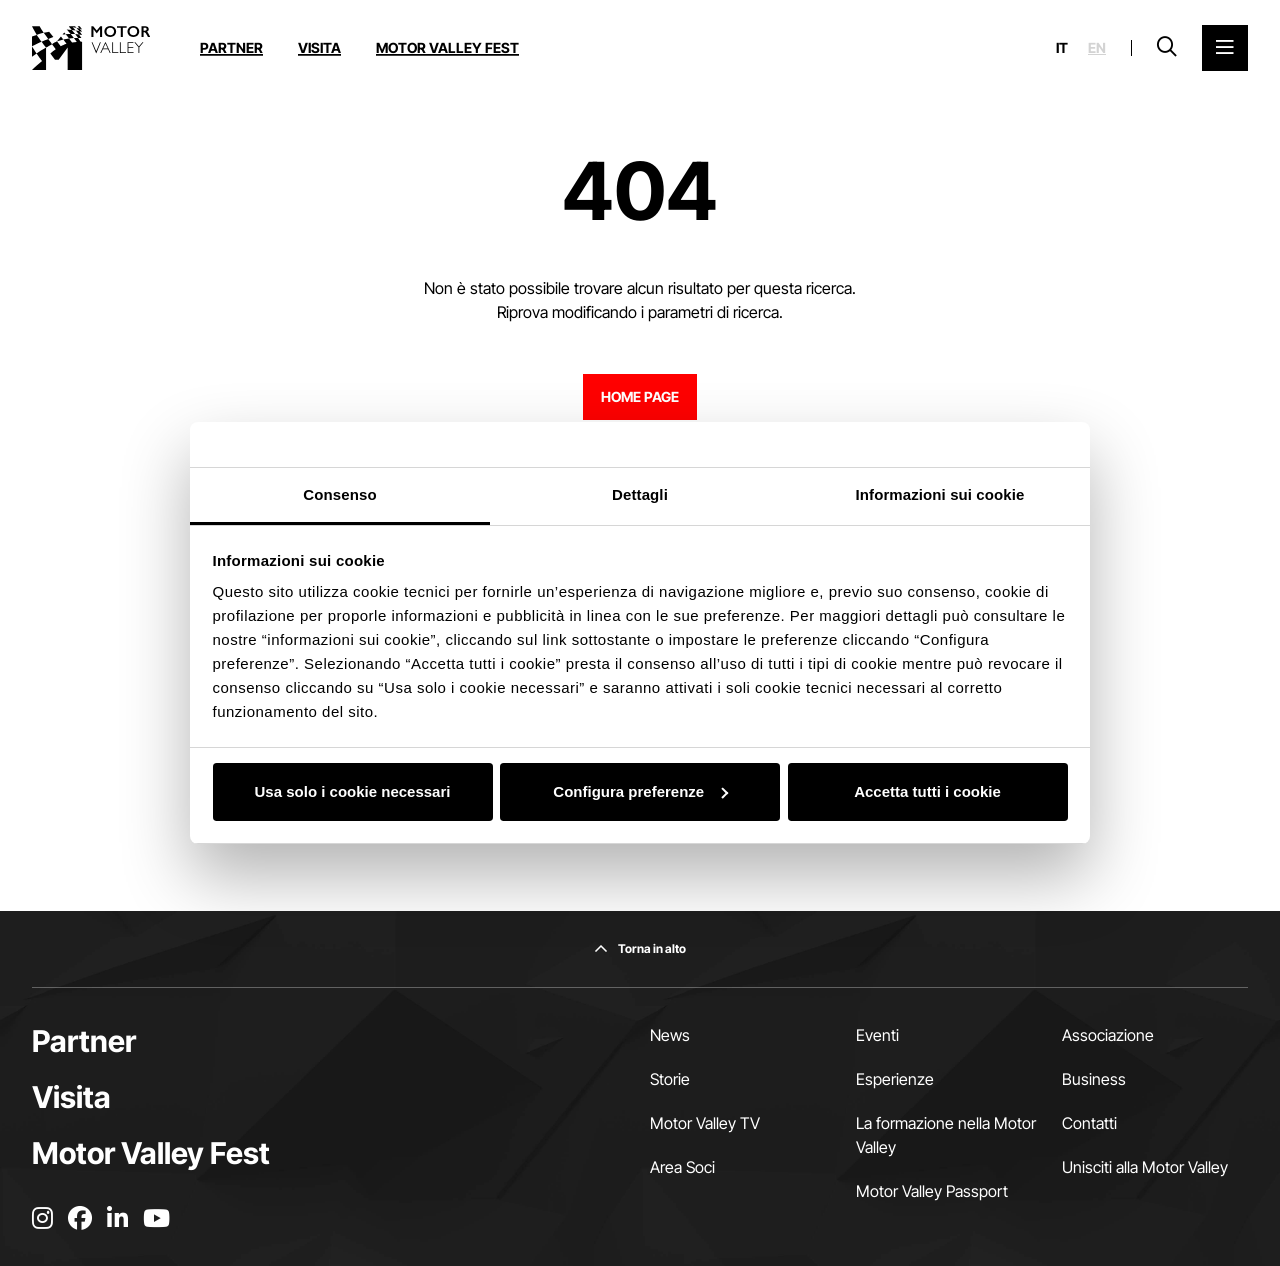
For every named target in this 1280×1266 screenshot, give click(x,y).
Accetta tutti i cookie (927, 791)
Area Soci (682, 1167)
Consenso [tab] (339, 494)
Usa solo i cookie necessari (353, 791)
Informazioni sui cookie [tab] (940, 494)
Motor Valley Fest (447, 47)
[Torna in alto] (640, 949)
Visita (319, 47)
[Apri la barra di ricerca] (1167, 48)
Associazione (1108, 1035)
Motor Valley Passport (932, 1191)
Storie (670, 1079)
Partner (231, 47)
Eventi (877, 1035)
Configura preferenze (640, 791)
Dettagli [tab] (640, 494)
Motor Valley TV (705, 1123)
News (670, 1035)
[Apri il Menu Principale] (1225, 48)
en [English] (1097, 48)
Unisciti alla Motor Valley (1145, 1167)
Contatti (1089, 1123)
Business (1094, 1079)
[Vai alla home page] (91, 48)
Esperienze (895, 1079)
